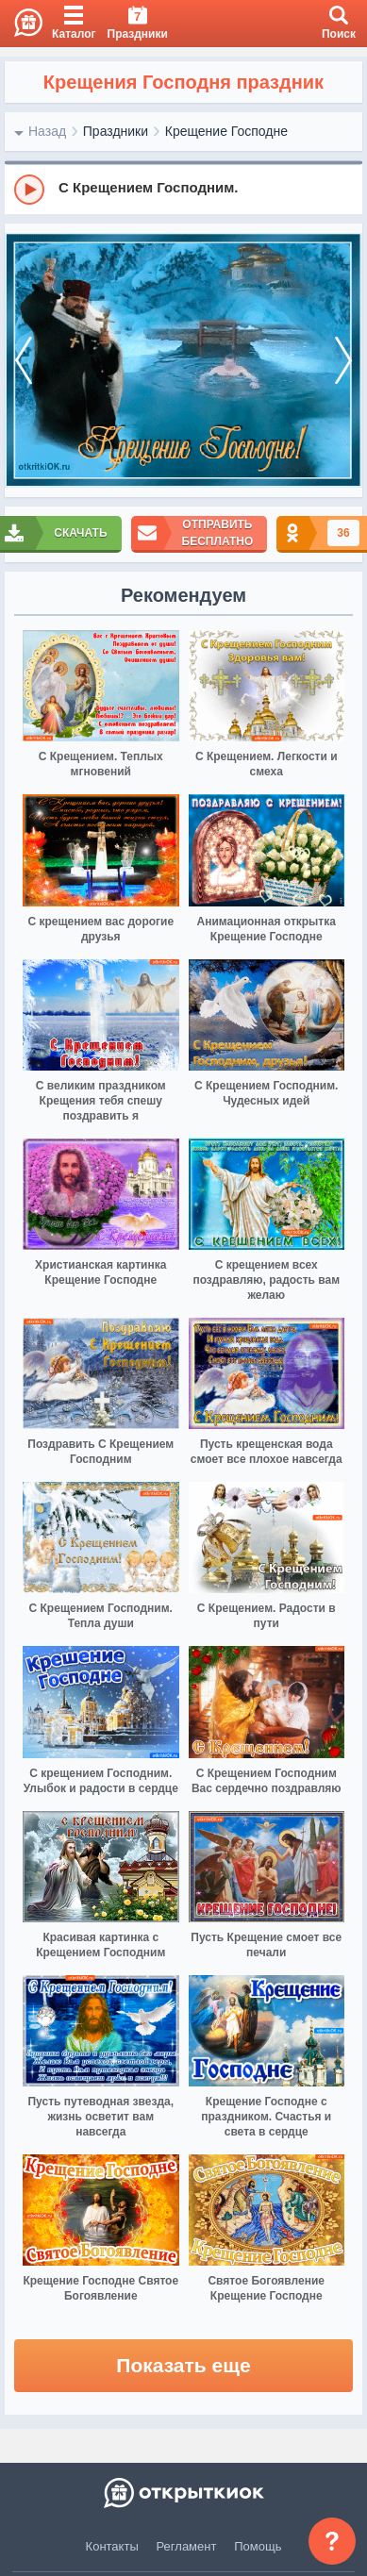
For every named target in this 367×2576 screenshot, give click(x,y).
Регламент (187, 2546)
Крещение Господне (226, 131)
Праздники (115, 131)
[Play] (29, 190)
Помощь (257, 2546)
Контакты (112, 2546)
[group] (183, 188)
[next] (343, 361)
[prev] (23, 361)
